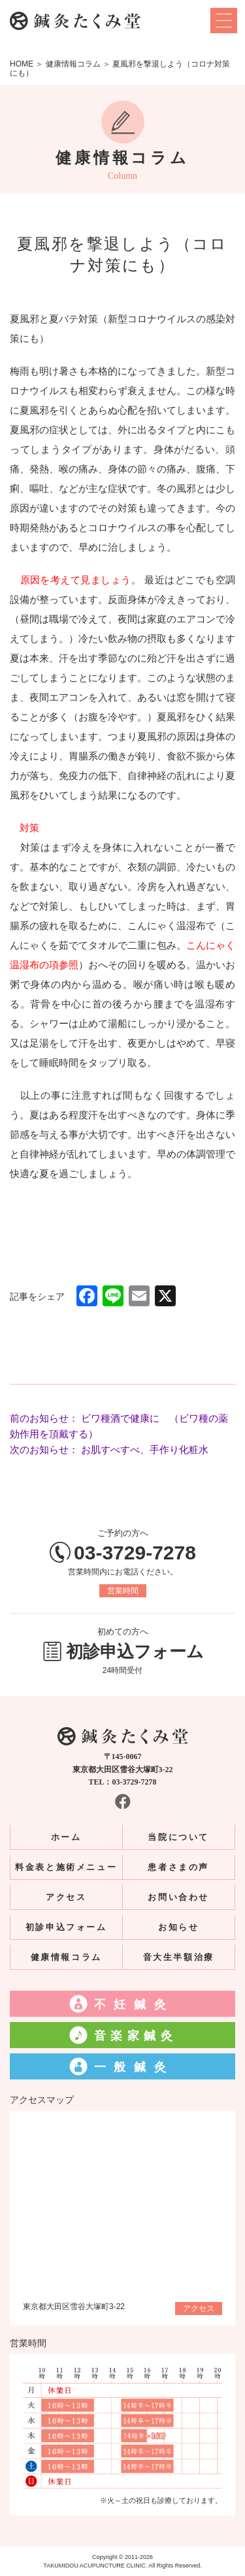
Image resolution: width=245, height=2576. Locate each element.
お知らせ (178, 1927)
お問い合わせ (178, 1897)
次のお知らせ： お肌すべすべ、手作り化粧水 (109, 1449)
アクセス (66, 1897)
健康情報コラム (66, 1957)
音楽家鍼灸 (136, 2035)
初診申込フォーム (66, 1927)
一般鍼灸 (134, 2067)
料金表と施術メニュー (66, 1867)
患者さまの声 (178, 1867)
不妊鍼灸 (134, 2004)
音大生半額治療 (178, 1957)
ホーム (66, 1837)
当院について (178, 1837)
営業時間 (123, 1590)
